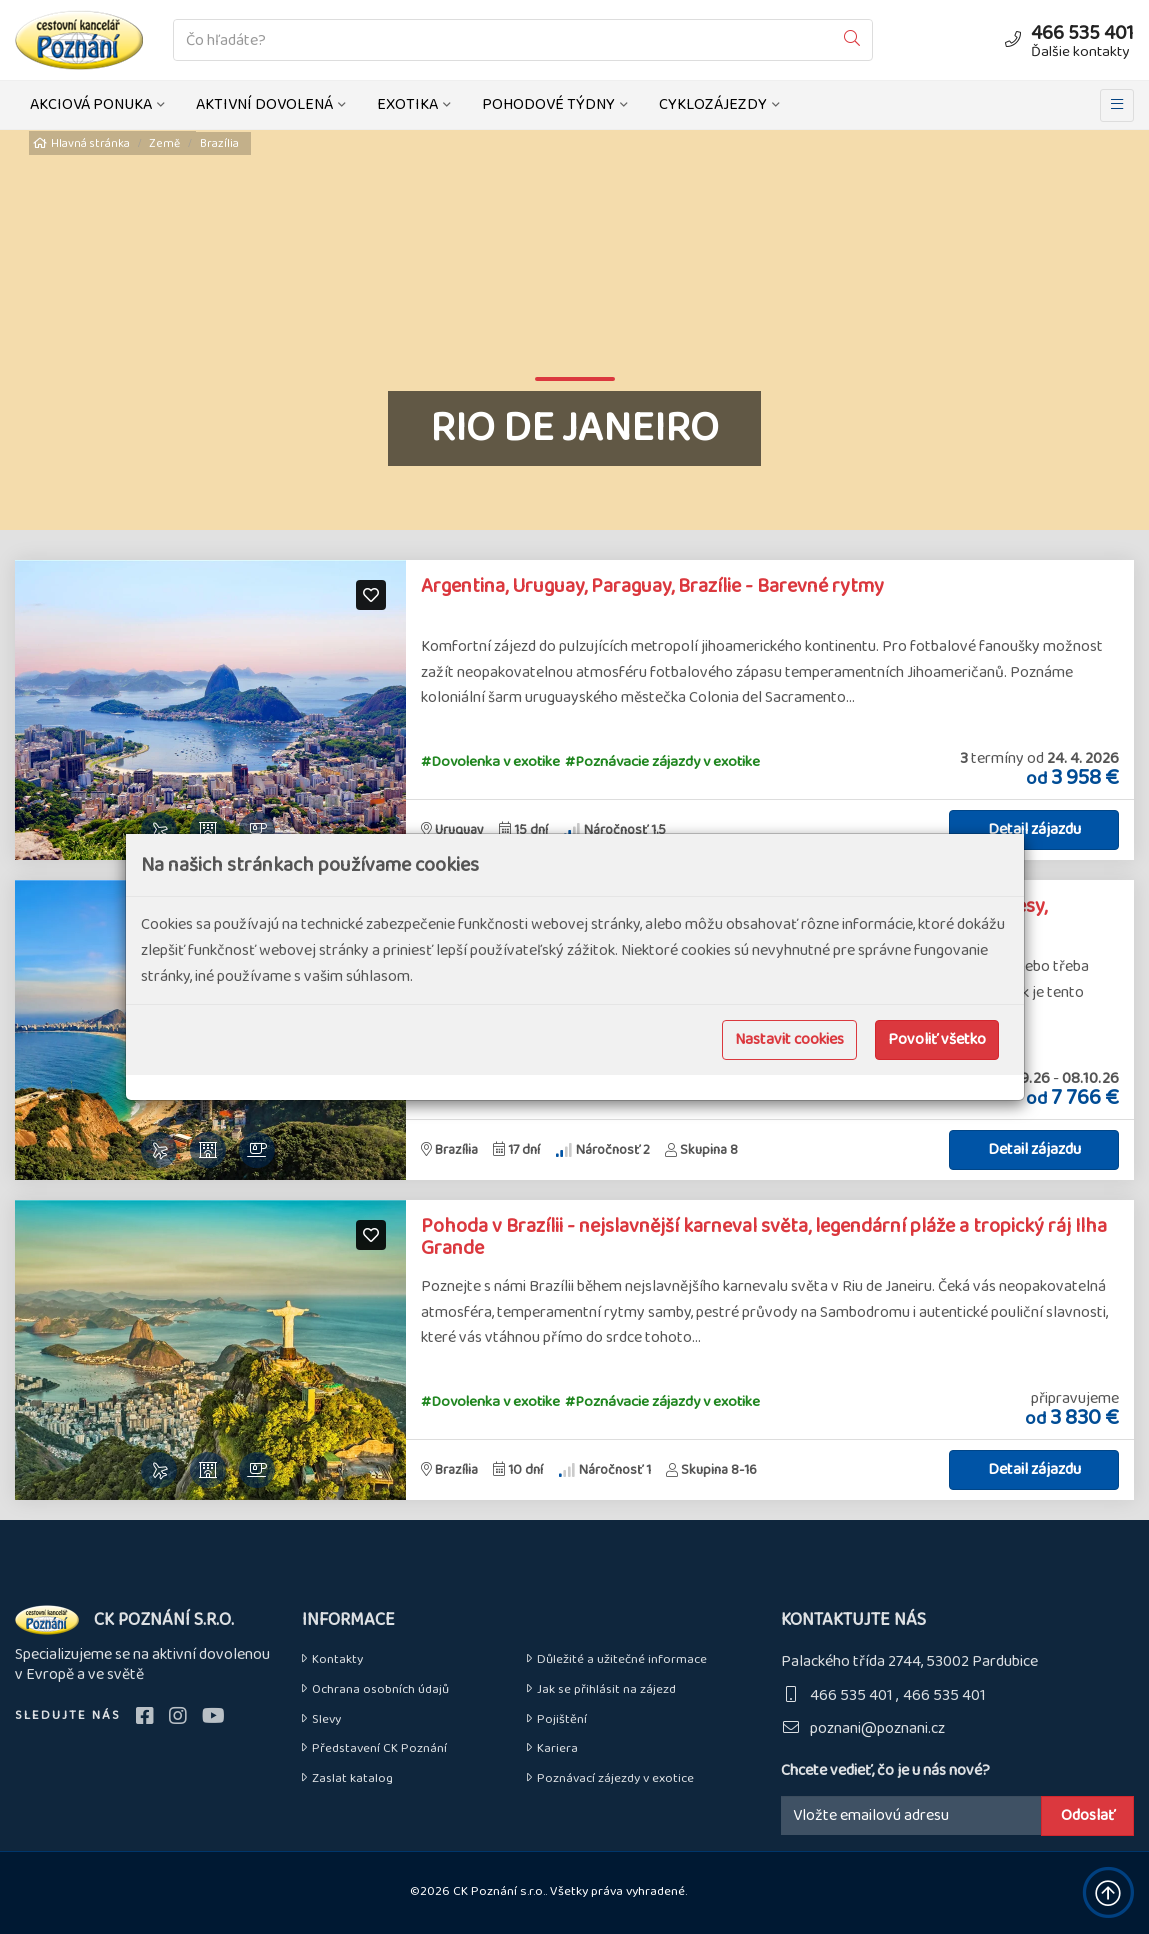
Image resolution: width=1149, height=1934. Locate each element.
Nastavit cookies (789, 1039)
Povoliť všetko (937, 1039)
